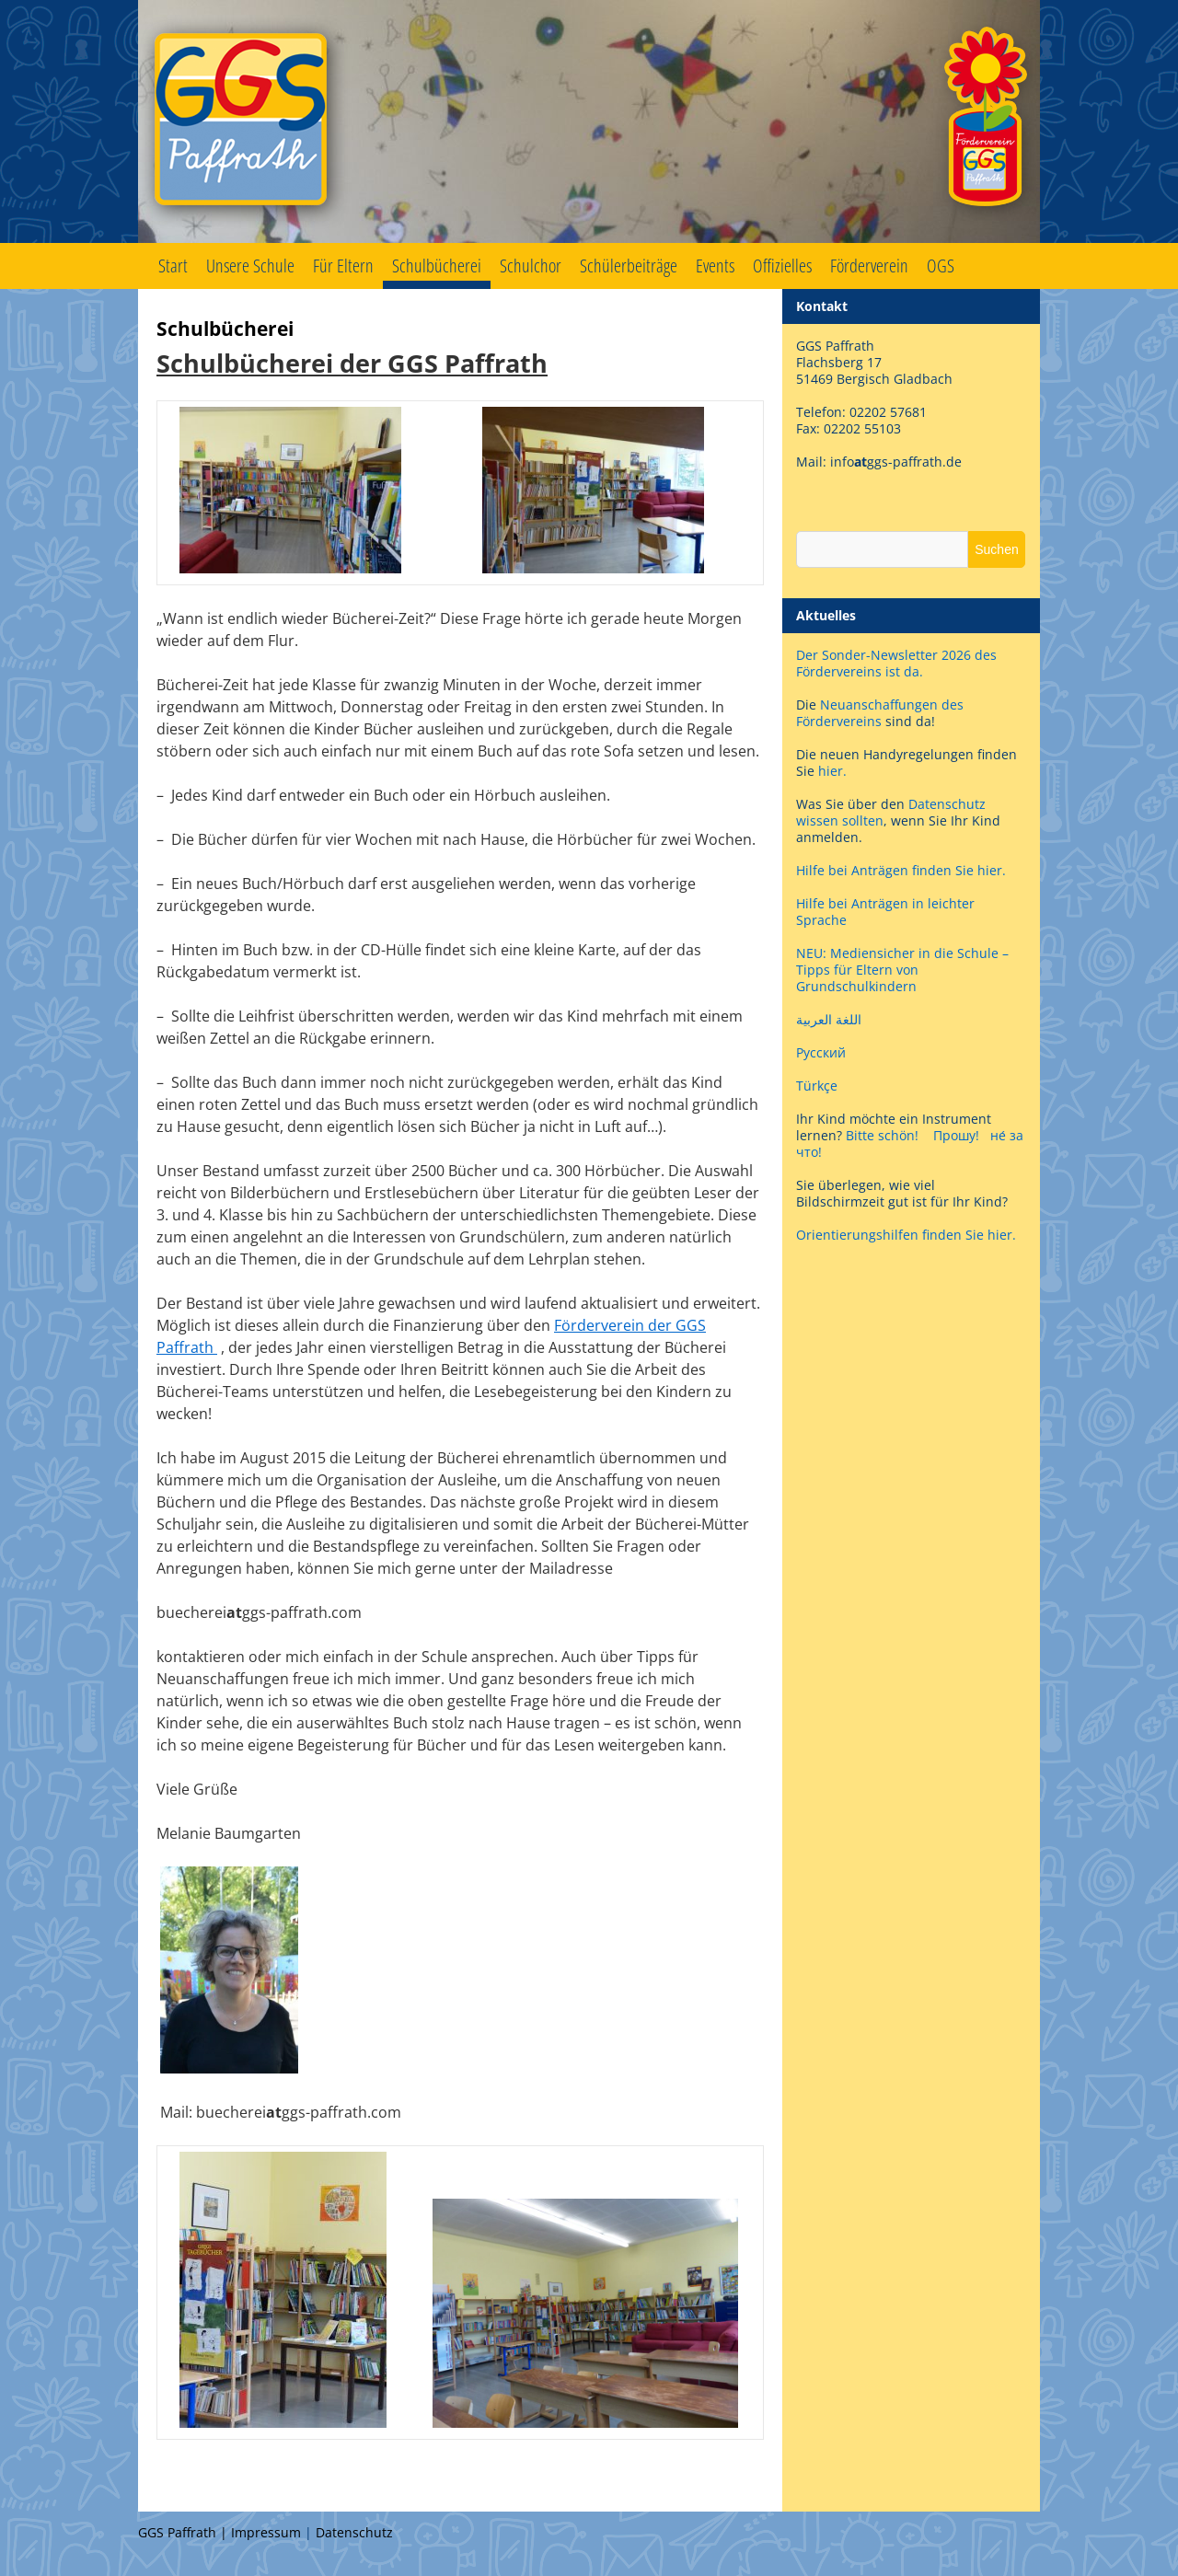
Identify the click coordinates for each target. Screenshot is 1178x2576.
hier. (832, 771)
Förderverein (869, 265)
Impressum (266, 2532)
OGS (940, 265)
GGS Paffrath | (184, 2532)
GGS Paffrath (589, 121)
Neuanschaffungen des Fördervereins (880, 713)
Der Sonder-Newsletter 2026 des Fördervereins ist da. (896, 663)
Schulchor (530, 265)
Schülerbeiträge (628, 265)
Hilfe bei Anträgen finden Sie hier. (903, 870)
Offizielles (782, 265)
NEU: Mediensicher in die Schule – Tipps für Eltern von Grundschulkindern (902, 969)
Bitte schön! (882, 1135)
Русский (821, 1052)
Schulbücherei (436, 265)
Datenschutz (354, 2532)
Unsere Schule (250, 265)
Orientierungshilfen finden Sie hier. (906, 1234)
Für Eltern (343, 265)
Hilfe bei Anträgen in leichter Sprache (885, 912)
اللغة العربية (828, 1019)
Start (173, 265)
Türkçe (816, 1085)
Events (715, 265)
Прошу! (956, 1135)
